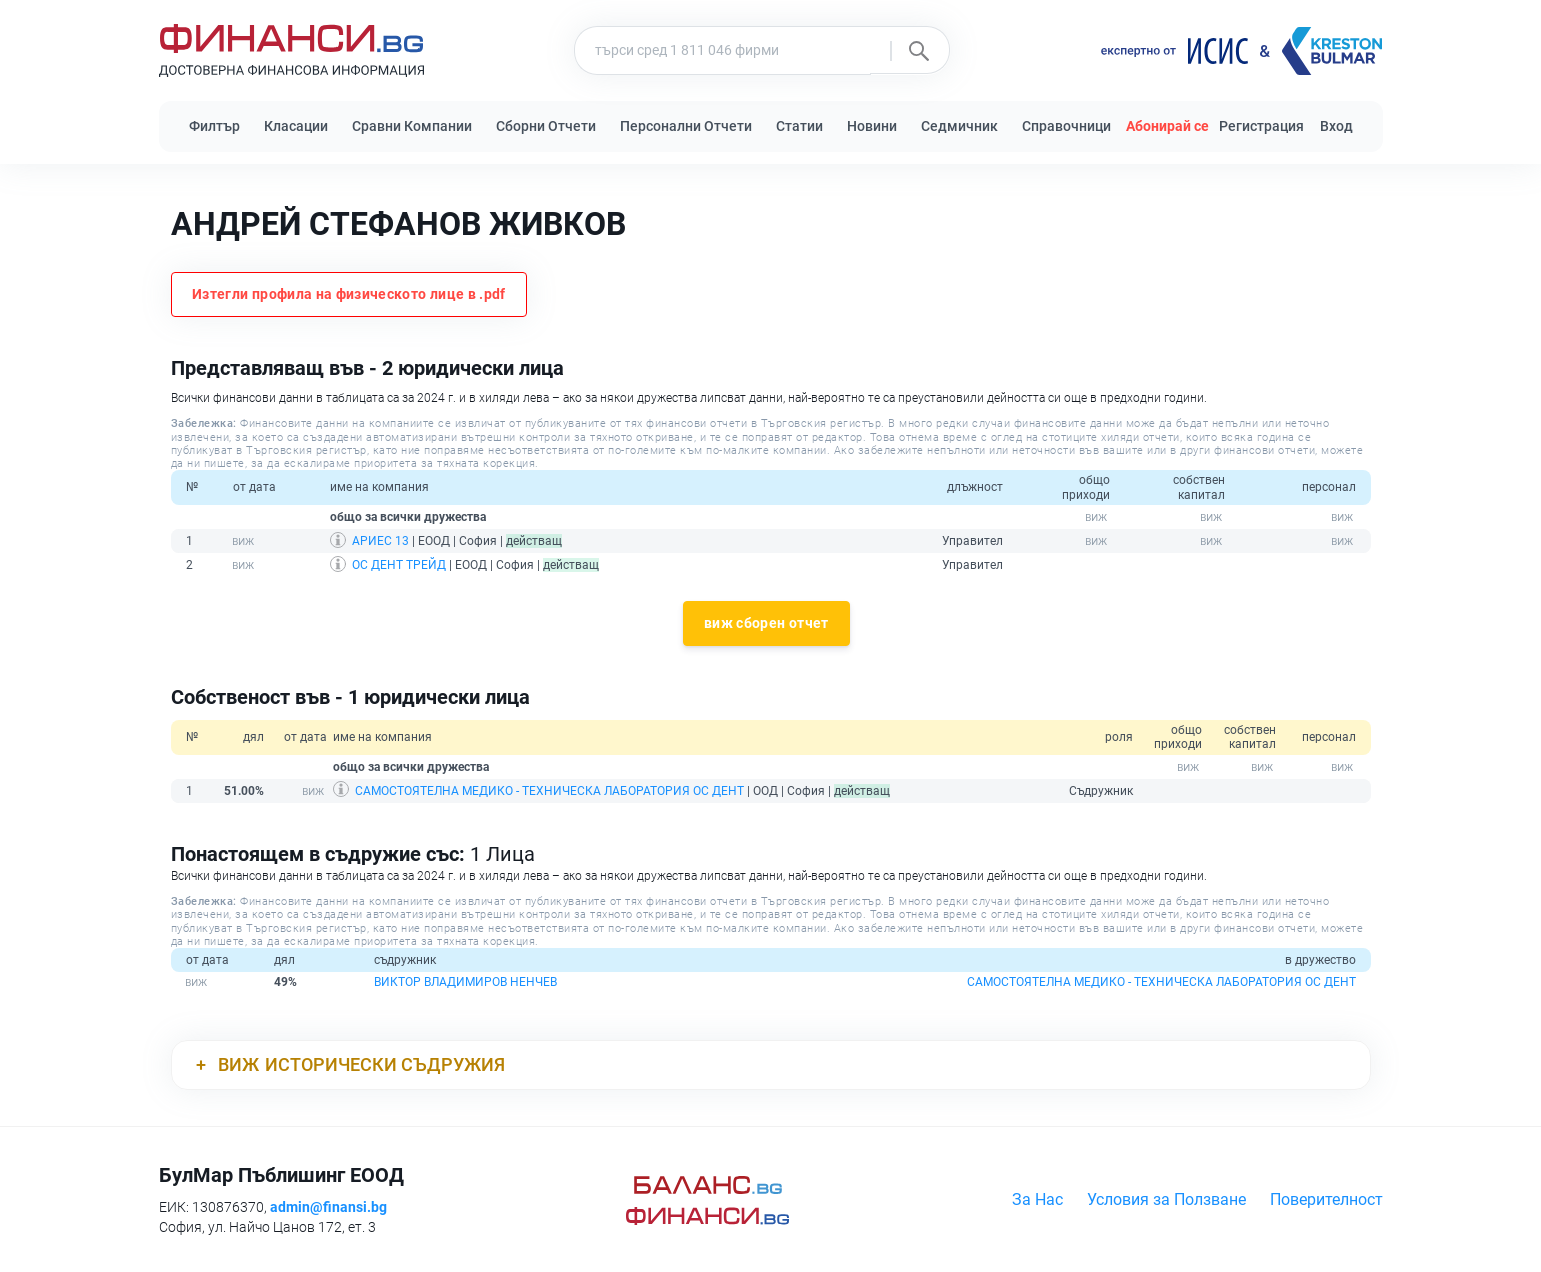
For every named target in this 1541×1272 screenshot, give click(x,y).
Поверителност (1326, 1199)
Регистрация (1261, 126)
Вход (1336, 126)
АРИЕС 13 (380, 541)
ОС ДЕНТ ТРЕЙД (399, 565)
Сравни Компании (412, 126)
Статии (799, 126)
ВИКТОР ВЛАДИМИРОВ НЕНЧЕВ (465, 982)
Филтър (214, 126)
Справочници (1066, 126)
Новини (872, 126)
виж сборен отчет (766, 623)
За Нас (1037, 1199)
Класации (296, 126)
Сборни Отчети (546, 126)
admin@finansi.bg (328, 1207)
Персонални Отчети (686, 126)
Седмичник (959, 126)
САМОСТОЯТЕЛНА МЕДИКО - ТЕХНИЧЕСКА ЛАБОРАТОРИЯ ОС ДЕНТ (549, 791)
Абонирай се (1167, 126)
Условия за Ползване (1166, 1199)
